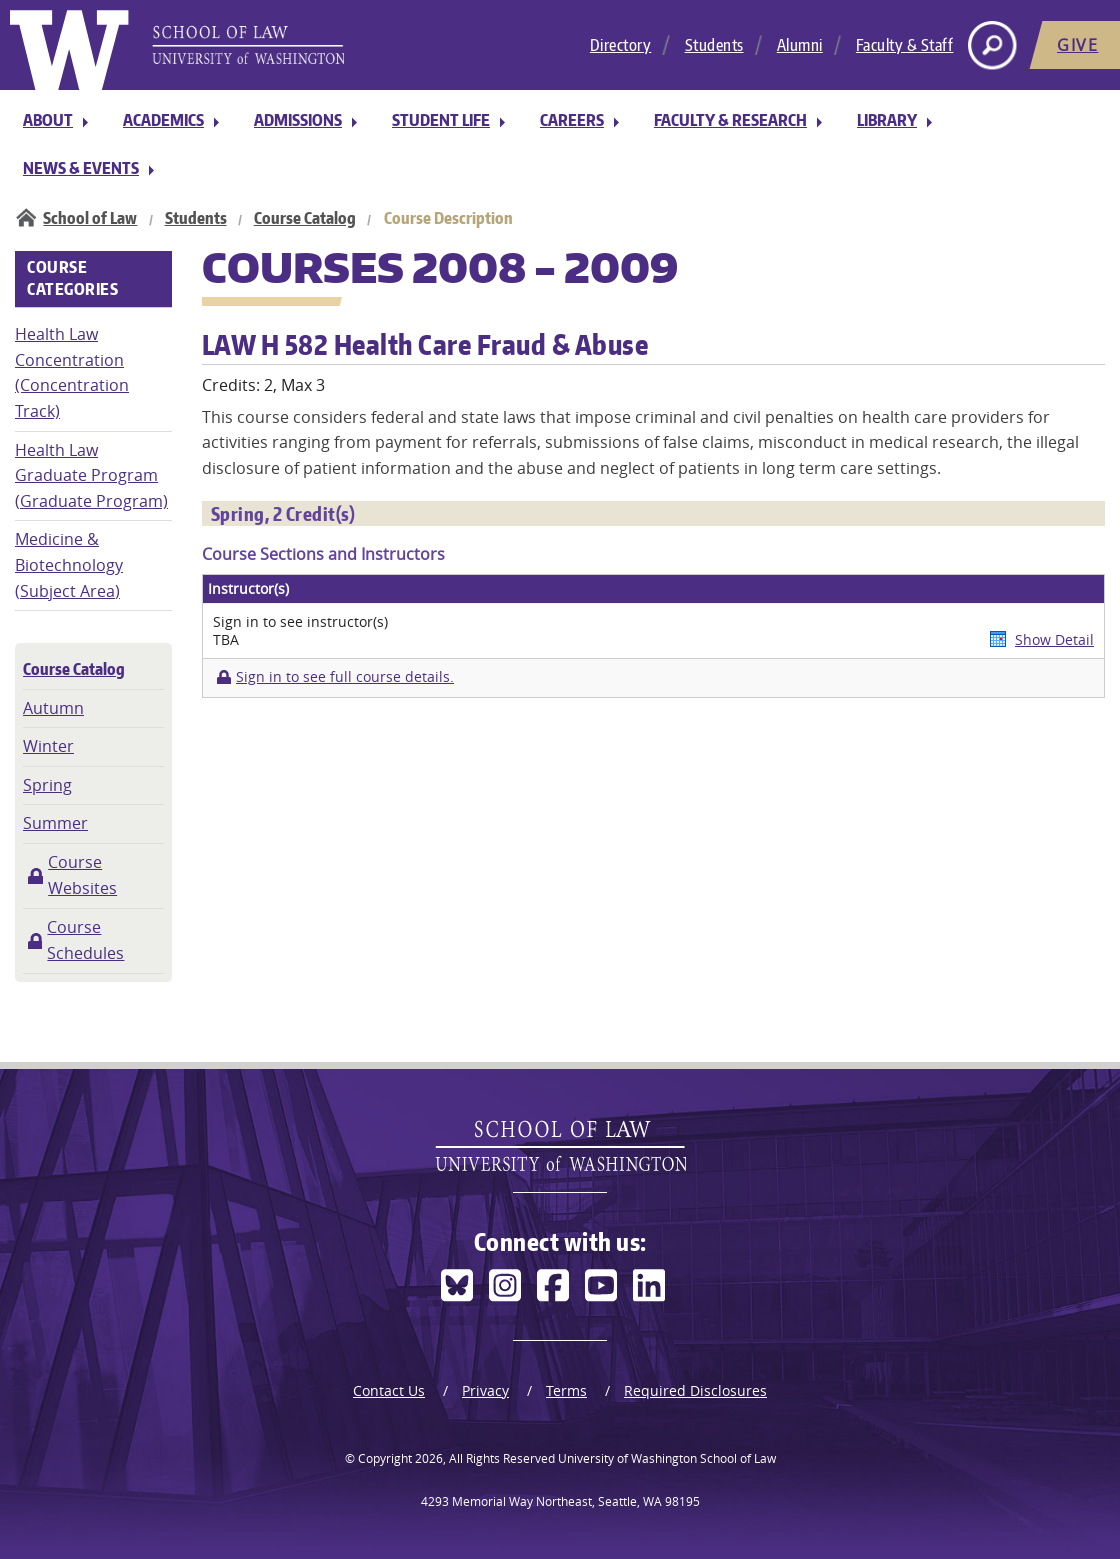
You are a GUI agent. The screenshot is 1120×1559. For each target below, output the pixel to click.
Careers (572, 120)
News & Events (81, 168)
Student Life (441, 120)
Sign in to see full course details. (345, 677)
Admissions (298, 120)
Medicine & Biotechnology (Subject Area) (69, 564)
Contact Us (389, 1390)
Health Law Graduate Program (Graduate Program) (91, 475)
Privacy (485, 1390)
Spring (47, 785)
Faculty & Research (730, 120)
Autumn (53, 708)
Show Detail (1054, 639)
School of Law (90, 218)
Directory (621, 45)
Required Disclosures (695, 1390)
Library (887, 120)
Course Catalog (305, 218)
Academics (163, 120)
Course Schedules (85, 940)
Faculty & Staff (905, 45)
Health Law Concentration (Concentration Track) (72, 372)
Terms (566, 1390)
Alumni (800, 45)
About (48, 120)
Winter (48, 746)
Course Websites (82, 875)
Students (714, 45)
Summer (55, 823)
